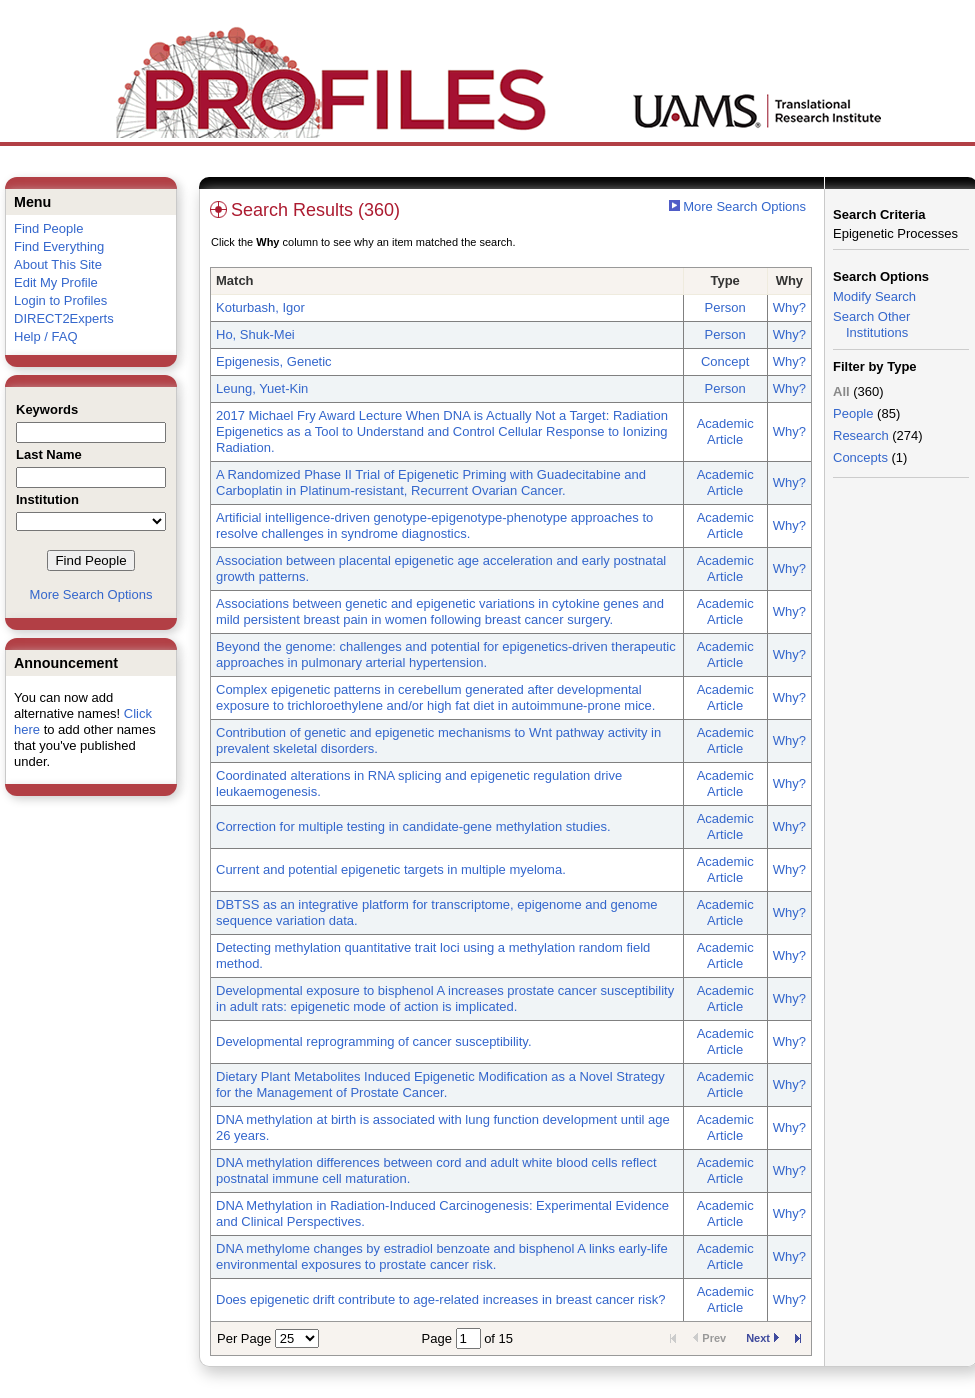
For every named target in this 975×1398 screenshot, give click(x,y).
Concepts (860, 457)
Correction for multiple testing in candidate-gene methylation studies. (413, 826)
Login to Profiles (60, 300)
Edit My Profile (56, 282)
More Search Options (91, 594)
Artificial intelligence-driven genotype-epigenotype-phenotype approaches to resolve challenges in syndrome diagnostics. (434, 525)
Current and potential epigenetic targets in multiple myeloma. (391, 869)
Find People (48, 228)
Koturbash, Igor (260, 307)
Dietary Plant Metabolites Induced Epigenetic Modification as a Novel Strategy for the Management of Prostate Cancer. (440, 1084)
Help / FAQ (46, 336)
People (853, 413)
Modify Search (874, 296)
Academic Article (725, 431)
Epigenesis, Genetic (274, 361)
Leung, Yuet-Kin (262, 388)
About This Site (58, 264)
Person (725, 307)
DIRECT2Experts (64, 318)
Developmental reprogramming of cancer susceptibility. (374, 1041)
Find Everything (59, 246)
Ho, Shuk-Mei (255, 334)
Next (762, 1338)
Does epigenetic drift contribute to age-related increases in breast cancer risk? (440, 1299)
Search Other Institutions (871, 324)
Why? (789, 307)
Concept (725, 361)
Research (861, 435)
